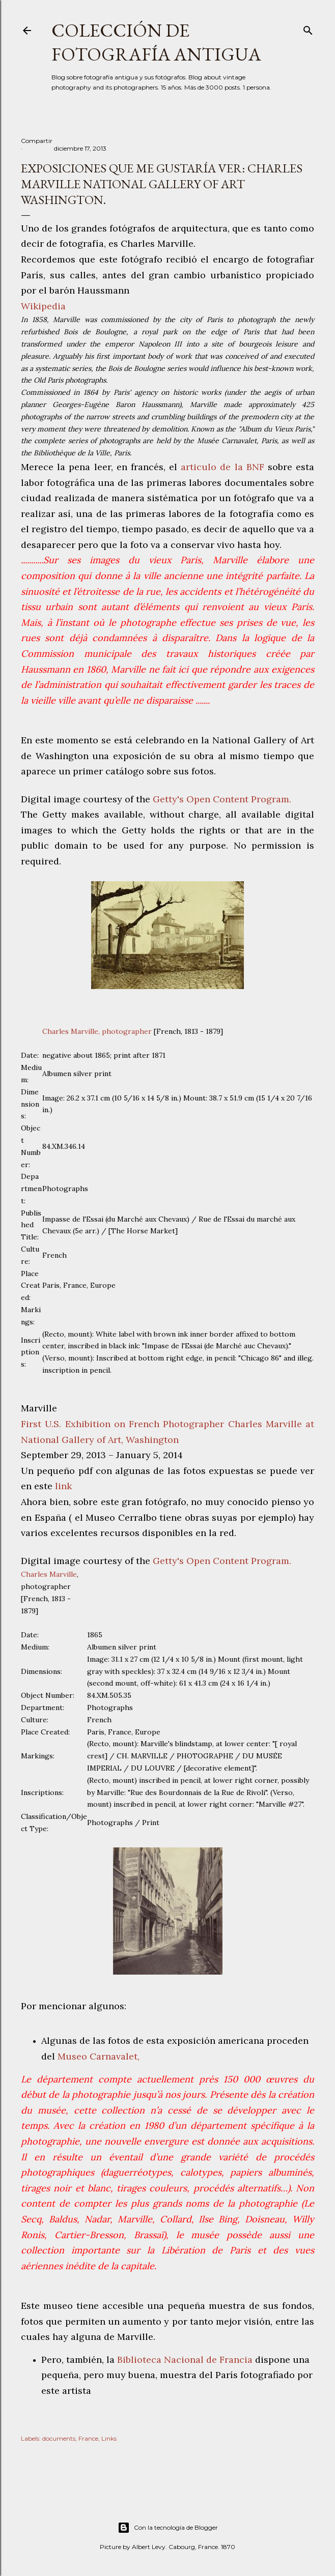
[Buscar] (308, 28)
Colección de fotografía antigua (156, 42)
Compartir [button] (36, 140)
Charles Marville (49, 1574)
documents (58, 2438)
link (63, 1486)
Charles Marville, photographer (97, 1031)
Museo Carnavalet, (98, 2056)
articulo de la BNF (222, 467)
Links (109, 2438)
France (88, 2438)
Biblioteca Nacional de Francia (185, 2359)
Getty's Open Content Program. (222, 799)
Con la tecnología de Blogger (168, 2528)
